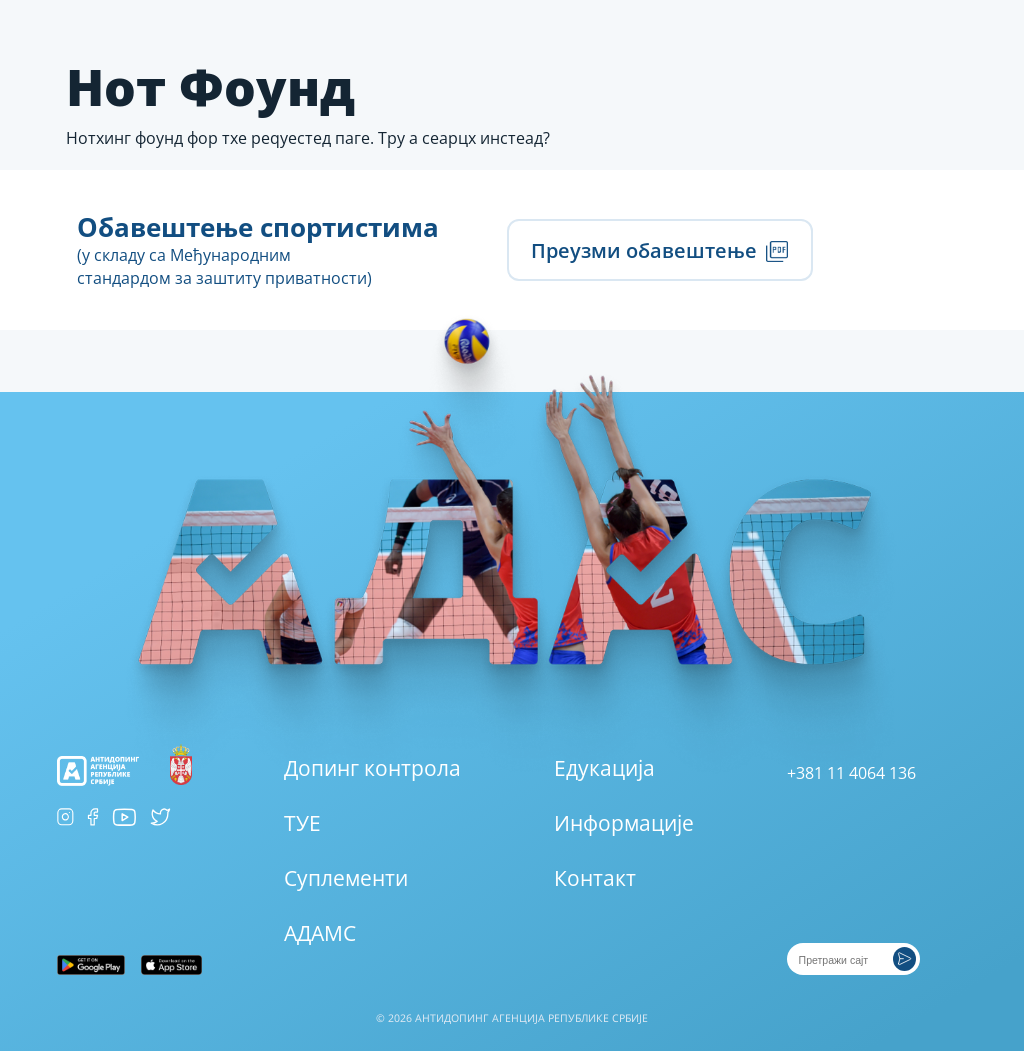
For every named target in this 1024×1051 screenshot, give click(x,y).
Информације (624, 823)
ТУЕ (302, 823)
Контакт (595, 878)
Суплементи (346, 878)
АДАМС (320, 933)
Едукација (604, 768)
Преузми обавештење (659, 250)
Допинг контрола (372, 768)
